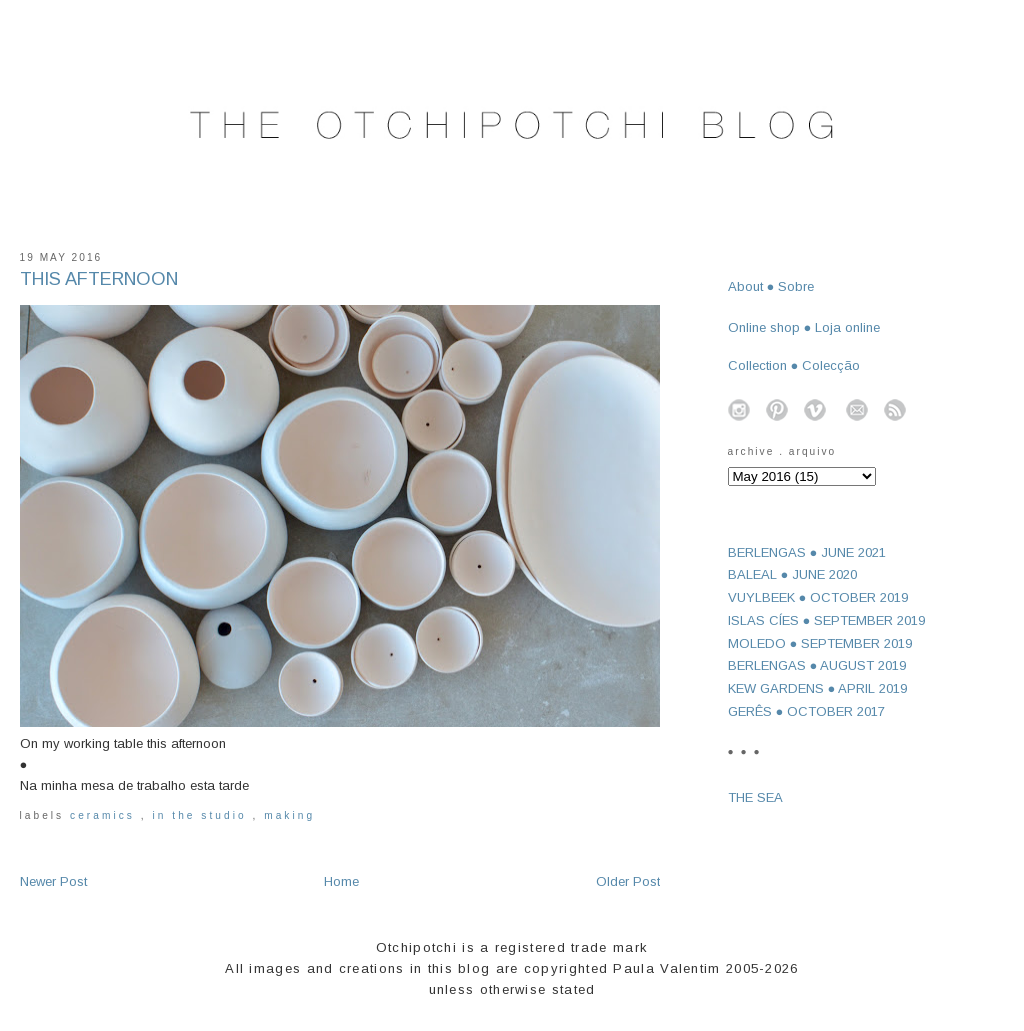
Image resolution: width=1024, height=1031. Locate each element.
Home (341, 881)
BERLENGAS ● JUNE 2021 (807, 552)
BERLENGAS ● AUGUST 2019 (817, 665)
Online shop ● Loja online (804, 327)
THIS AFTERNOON (99, 279)
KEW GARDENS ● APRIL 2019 (818, 688)
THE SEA (755, 797)
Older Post (628, 881)
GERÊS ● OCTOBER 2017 (807, 711)
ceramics (105, 815)
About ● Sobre (771, 286)
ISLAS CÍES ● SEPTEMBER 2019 (827, 620)
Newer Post (53, 881)
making (289, 815)
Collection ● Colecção (794, 365)
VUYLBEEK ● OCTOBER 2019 (818, 597)
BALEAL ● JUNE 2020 (793, 574)
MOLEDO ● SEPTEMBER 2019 (820, 643)
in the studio (202, 815)
